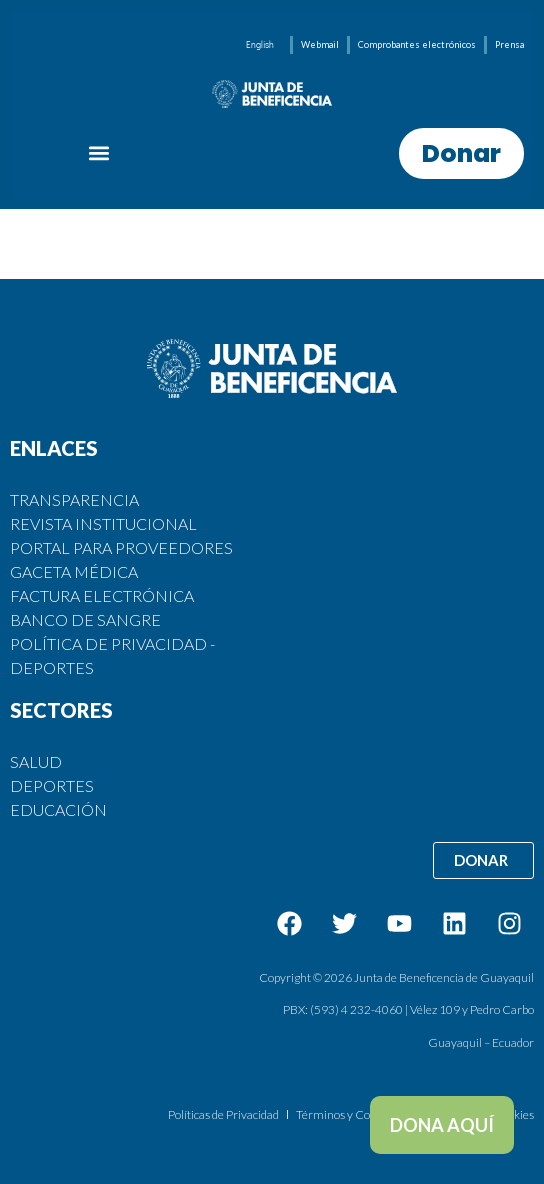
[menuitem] (260, 44)
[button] (99, 153)
